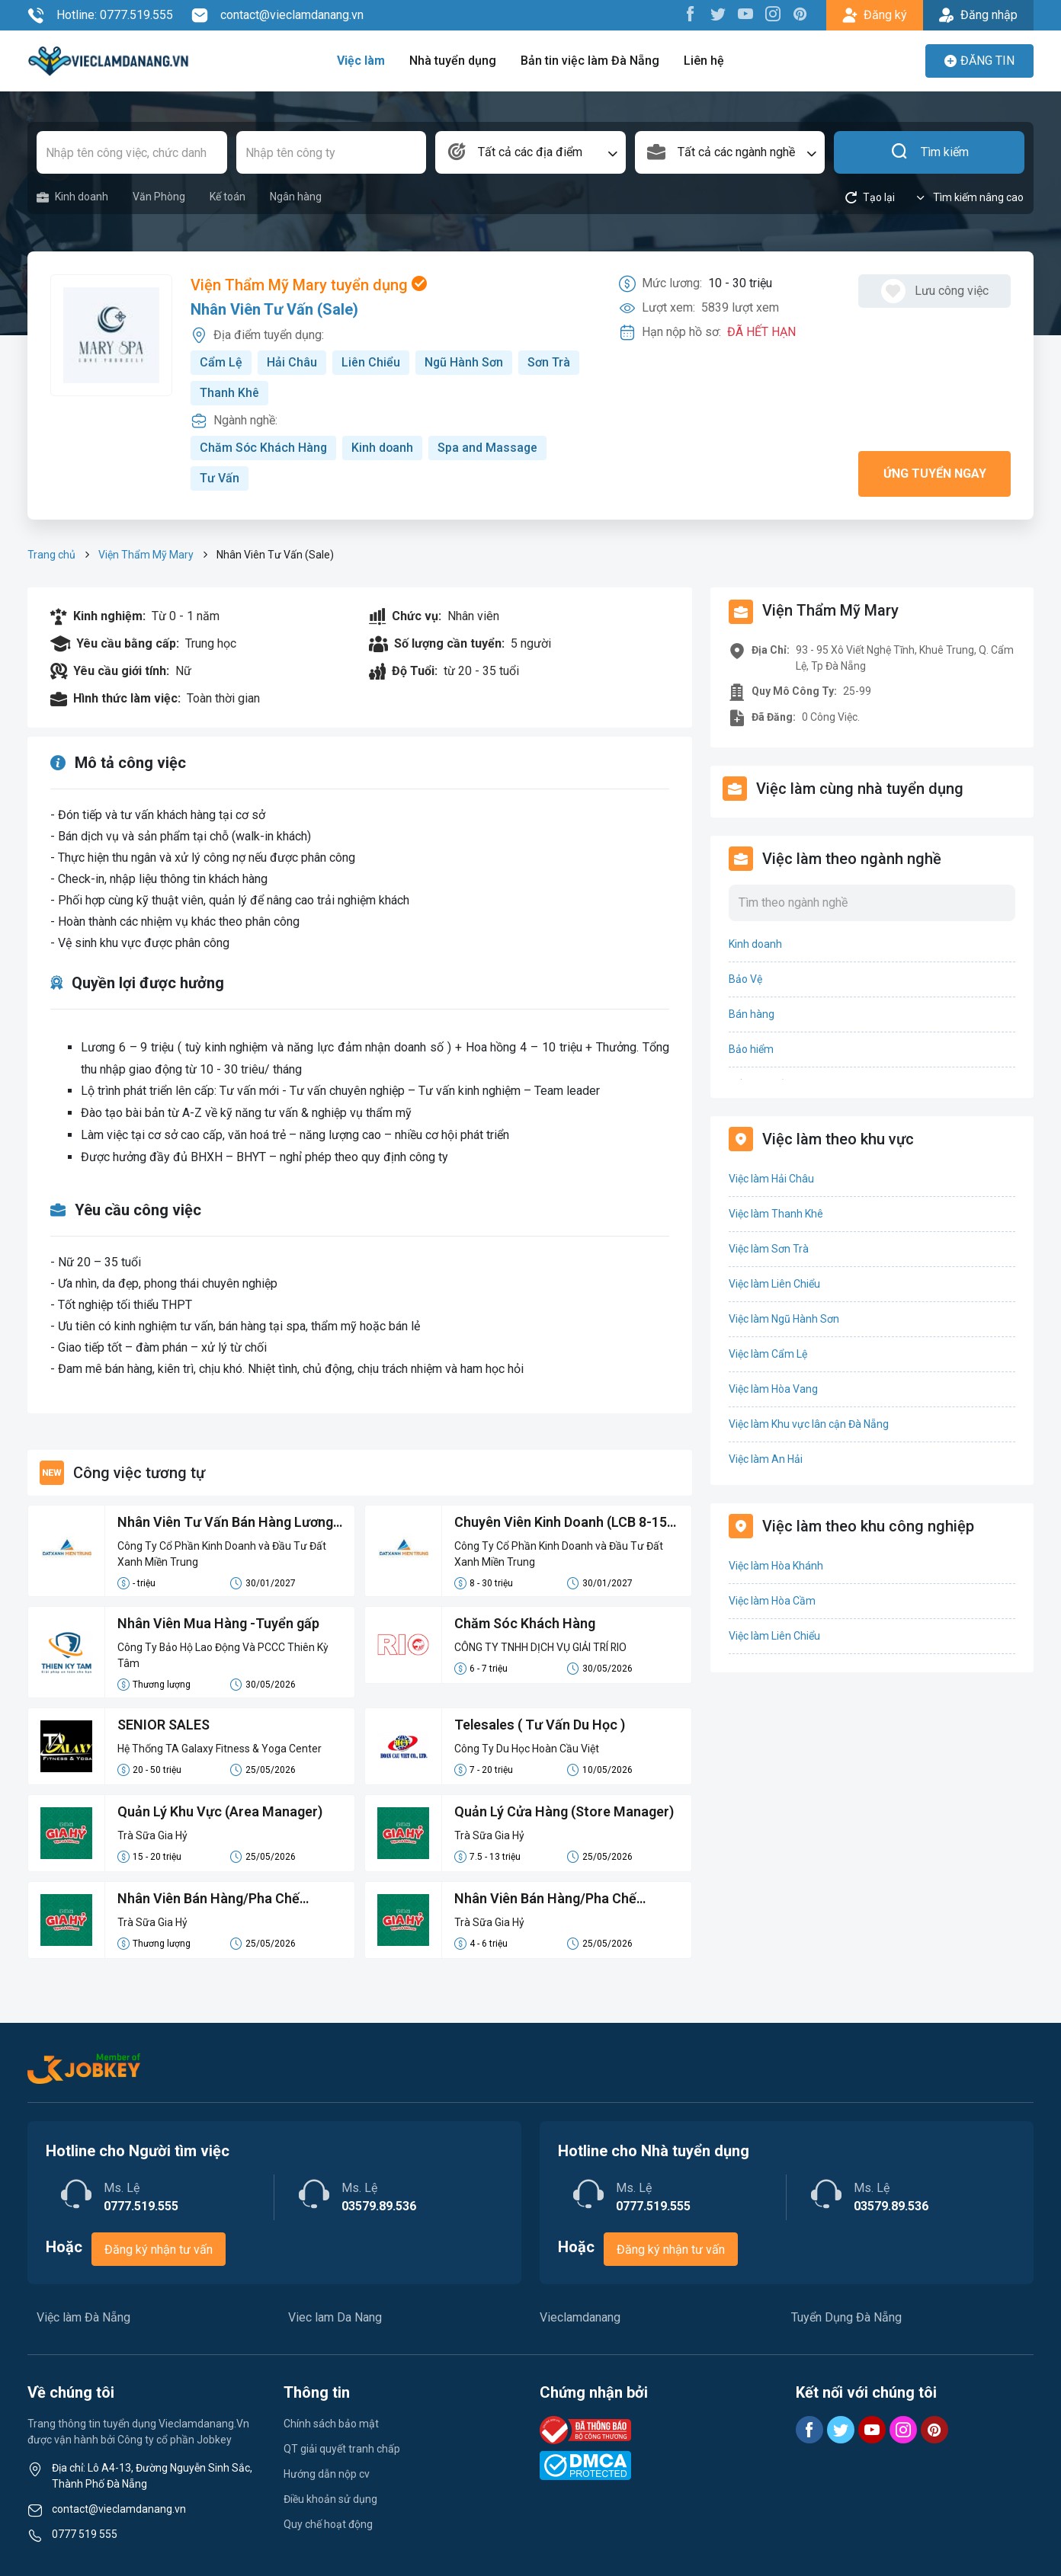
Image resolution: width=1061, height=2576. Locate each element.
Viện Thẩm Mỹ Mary (146, 555)
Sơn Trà (549, 362)
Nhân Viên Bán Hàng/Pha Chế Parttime (208, 1899)
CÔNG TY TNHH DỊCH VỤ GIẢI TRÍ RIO (541, 1647)
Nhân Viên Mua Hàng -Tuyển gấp (218, 1623)
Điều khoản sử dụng (330, 2499)
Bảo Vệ (745, 979)
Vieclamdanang (580, 2317)
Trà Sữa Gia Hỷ (152, 1835)
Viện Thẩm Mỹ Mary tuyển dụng (309, 285)
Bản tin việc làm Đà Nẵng (590, 60)
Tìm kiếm (929, 152)
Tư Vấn (219, 478)
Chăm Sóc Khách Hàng (264, 447)
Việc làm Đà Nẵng (83, 2317)
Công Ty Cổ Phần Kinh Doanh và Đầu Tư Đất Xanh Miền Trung (221, 1554)
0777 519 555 (84, 2534)
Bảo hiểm (751, 1049)
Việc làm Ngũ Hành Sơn (784, 1319)
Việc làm (361, 60)
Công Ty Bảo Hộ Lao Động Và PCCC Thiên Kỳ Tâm (223, 1655)
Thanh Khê (229, 393)
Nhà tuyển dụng (452, 60)
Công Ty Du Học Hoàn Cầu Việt (526, 1748)
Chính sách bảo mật (331, 2424)
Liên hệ (704, 60)
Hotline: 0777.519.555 (100, 15)
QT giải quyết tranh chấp (342, 2449)
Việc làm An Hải (766, 1459)
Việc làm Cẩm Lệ (768, 1354)
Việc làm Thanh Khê (776, 1214)
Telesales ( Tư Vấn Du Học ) (540, 1725)
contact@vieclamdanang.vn (277, 15)
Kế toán (227, 196)
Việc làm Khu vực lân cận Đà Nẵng (809, 1424)
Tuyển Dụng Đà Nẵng (846, 2317)
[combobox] (530, 152)
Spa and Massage (490, 447)
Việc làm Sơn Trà (769, 1249)
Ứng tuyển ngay (934, 473)
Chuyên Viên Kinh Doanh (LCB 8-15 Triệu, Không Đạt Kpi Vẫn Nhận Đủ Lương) (561, 1523)
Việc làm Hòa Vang (773, 1389)
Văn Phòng (159, 196)
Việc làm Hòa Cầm (772, 1601)
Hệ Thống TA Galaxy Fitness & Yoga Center (219, 1748)
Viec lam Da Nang (335, 2317)
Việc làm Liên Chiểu (774, 1284)
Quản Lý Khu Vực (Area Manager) (219, 1811)
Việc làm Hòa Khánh (776, 1566)
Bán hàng (751, 1014)
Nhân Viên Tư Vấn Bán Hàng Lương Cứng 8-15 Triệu (225, 1523)
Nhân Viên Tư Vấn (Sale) (274, 309)
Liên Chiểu (370, 362)
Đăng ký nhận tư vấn (158, 2249)
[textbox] (530, 152)
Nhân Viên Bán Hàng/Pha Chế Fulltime (545, 1899)
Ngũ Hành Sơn (464, 362)
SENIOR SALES (163, 1725)
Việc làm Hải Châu (771, 1179)
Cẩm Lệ (221, 362)
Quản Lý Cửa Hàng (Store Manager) (564, 1811)
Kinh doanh (72, 196)
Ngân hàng (296, 196)
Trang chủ (51, 555)
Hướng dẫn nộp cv (327, 2474)
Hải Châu (292, 362)
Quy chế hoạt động (328, 2524)
